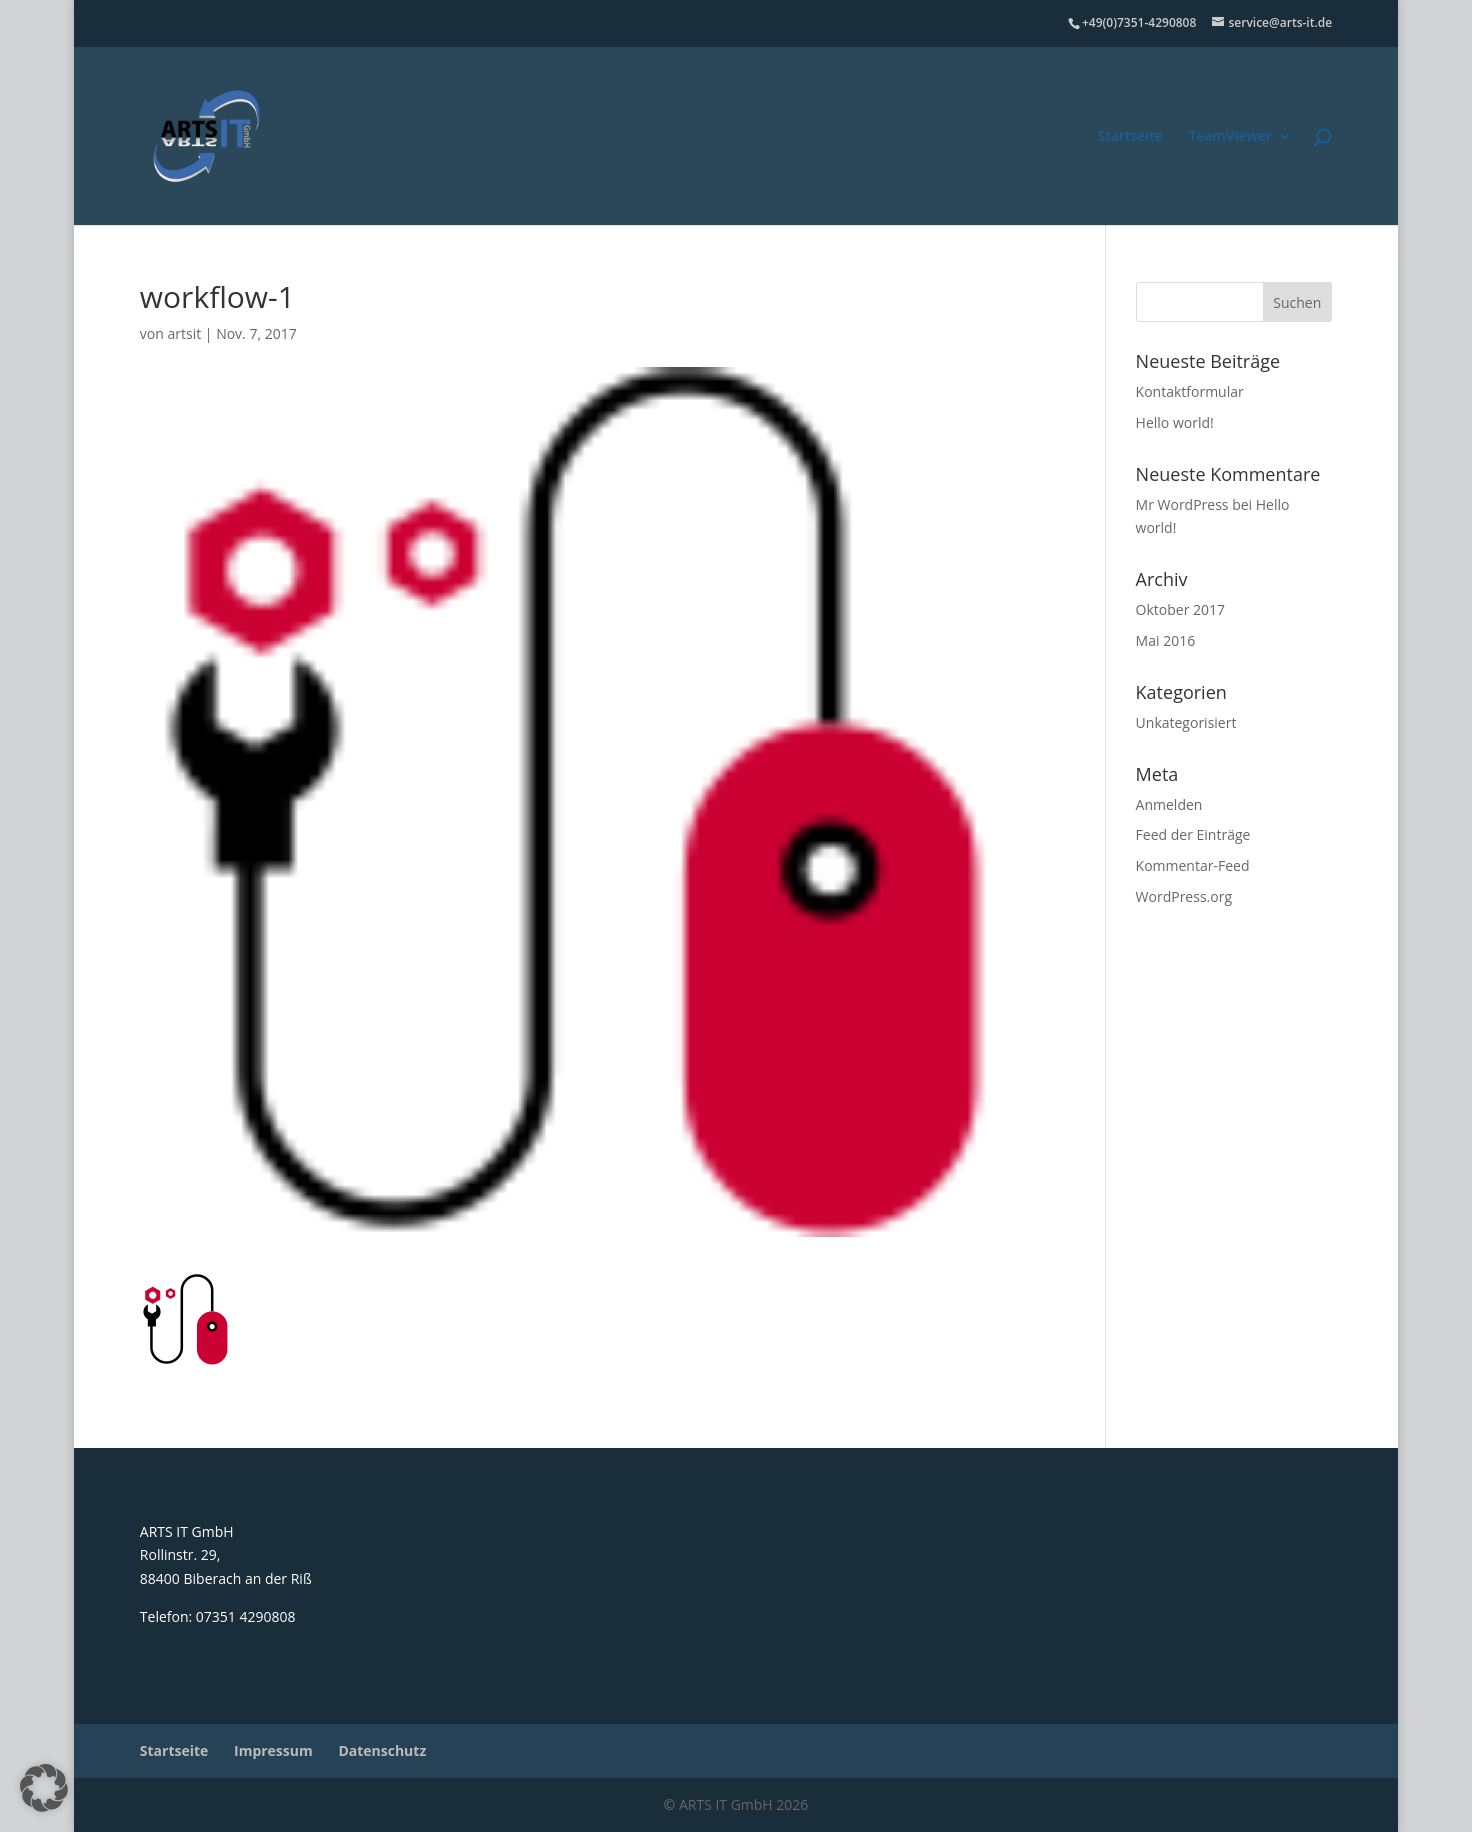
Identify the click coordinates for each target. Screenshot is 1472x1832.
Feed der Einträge (1193, 834)
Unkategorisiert (1186, 722)
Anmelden (1169, 804)
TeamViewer (1230, 137)
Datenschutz (382, 1750)
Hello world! (1175, 422)
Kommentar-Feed (1193, 865)
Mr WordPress (1182, 504)
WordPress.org (1184, 896)
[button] (44, 1788)
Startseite (1130, 137)
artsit (184, 333)
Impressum (273, 1750)
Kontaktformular (1190, 391)
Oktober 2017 (1180, 609)
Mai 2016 (1166, 640)
